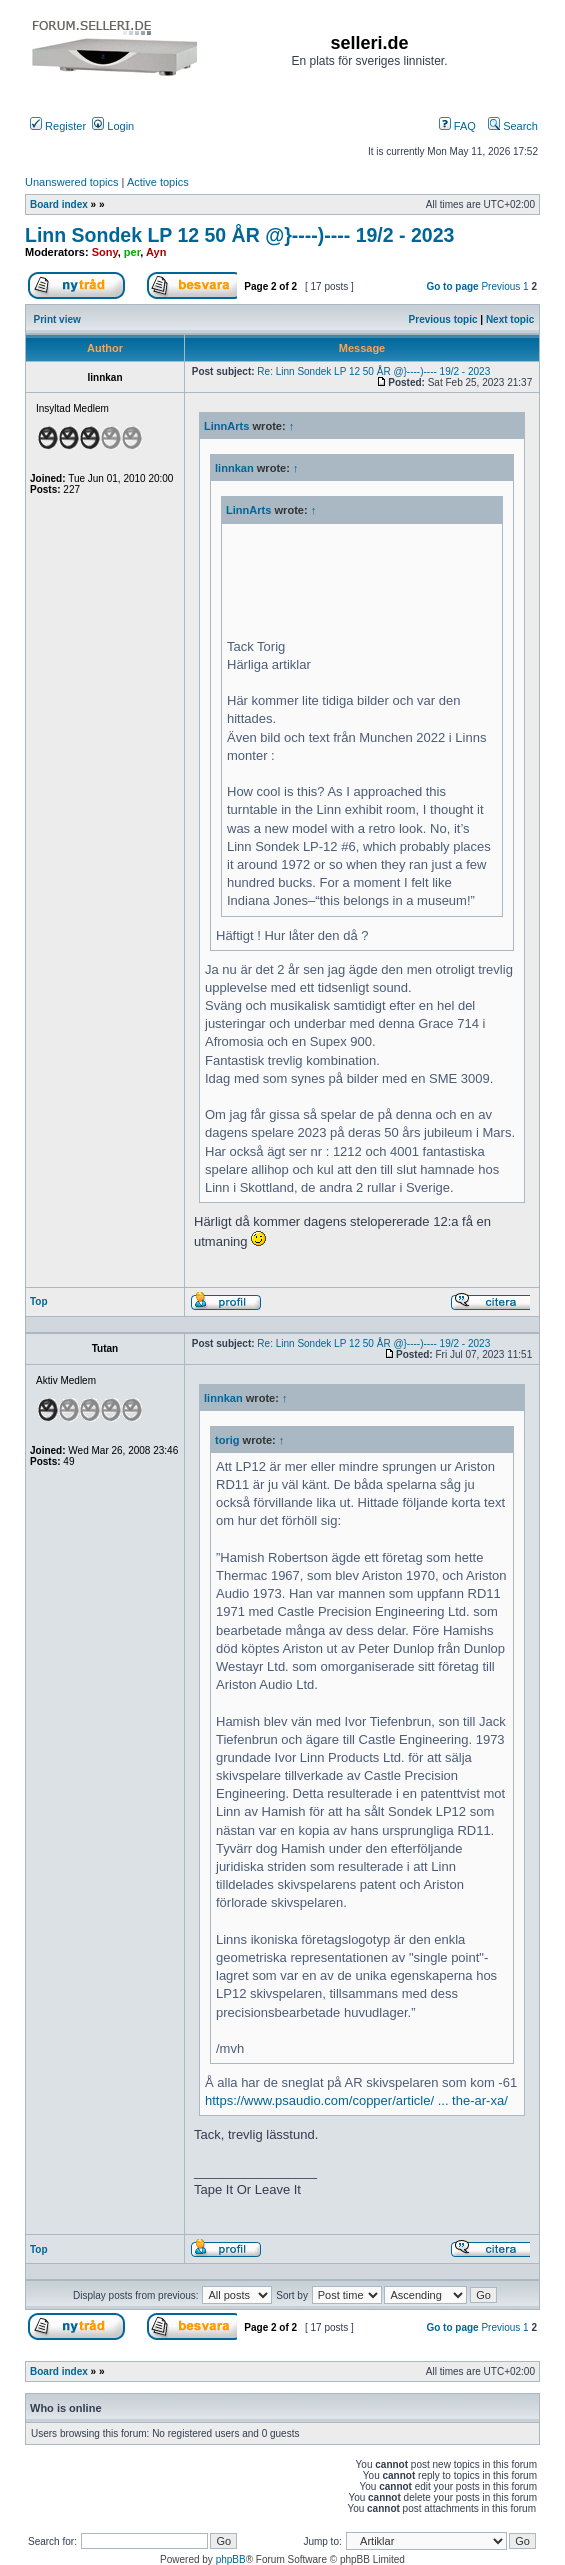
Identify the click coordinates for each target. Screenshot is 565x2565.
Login (113, 126)
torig (227, 1440)
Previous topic (443, 319)
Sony (105, 252)
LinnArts (226, 426)
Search (513, 126)
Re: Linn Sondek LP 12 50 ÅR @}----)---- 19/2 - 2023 (373, 371)
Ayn (156, 252)
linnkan (234, 468)
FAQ (457, 126)
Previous (500, 286)
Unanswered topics (72, 182)
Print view (57, 319)
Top (39, 1301)
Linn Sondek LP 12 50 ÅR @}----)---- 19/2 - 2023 (239, 235)
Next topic (510, 319)
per (132, 252)
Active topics (158, 182)
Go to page (452, 286)
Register (58, 126)
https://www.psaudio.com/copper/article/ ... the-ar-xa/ (356, 2100)
